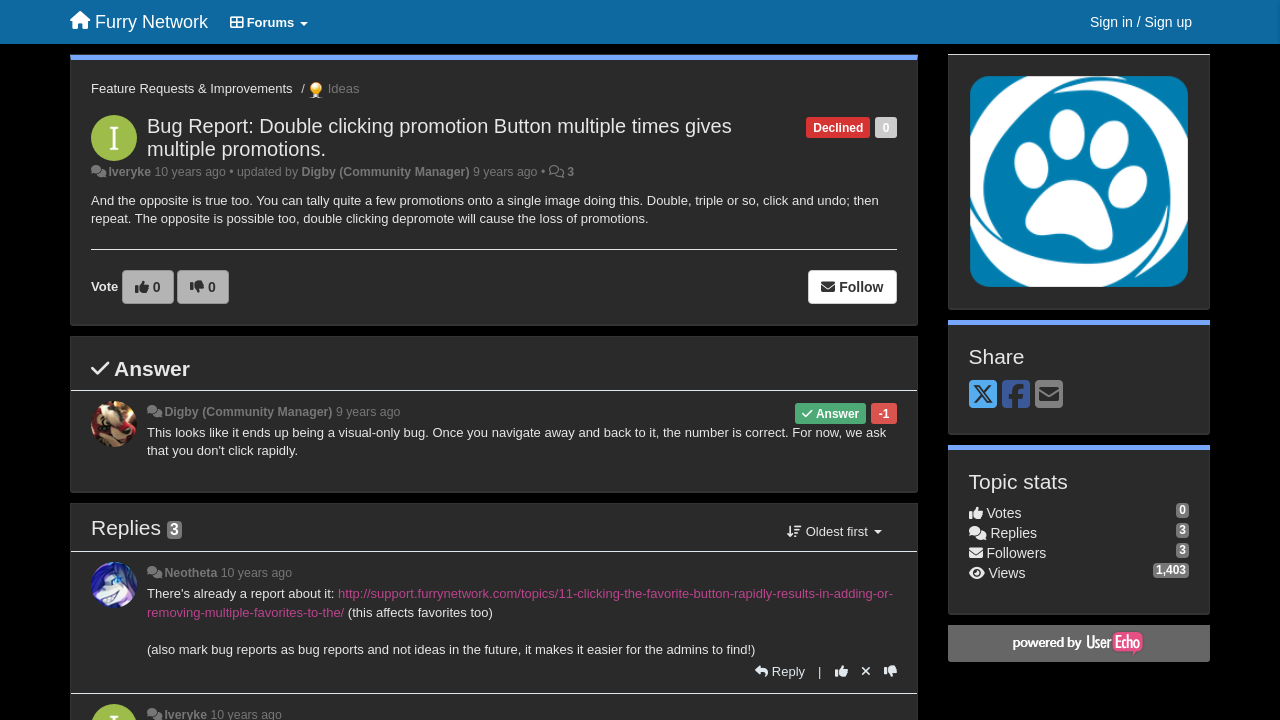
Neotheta (190, 573)
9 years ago (368, 412)
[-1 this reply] (890, 671)
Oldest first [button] (834, 531)
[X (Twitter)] (983, 395)
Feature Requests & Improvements (192, 88)
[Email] (1049, 395)
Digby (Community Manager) (386, 172)
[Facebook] (1016, 395)
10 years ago (256, 573)
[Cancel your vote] (866, 671)
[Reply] (780, 671)
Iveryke (129, 172)
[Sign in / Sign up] (1141, 22)
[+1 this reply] (841, 671)
